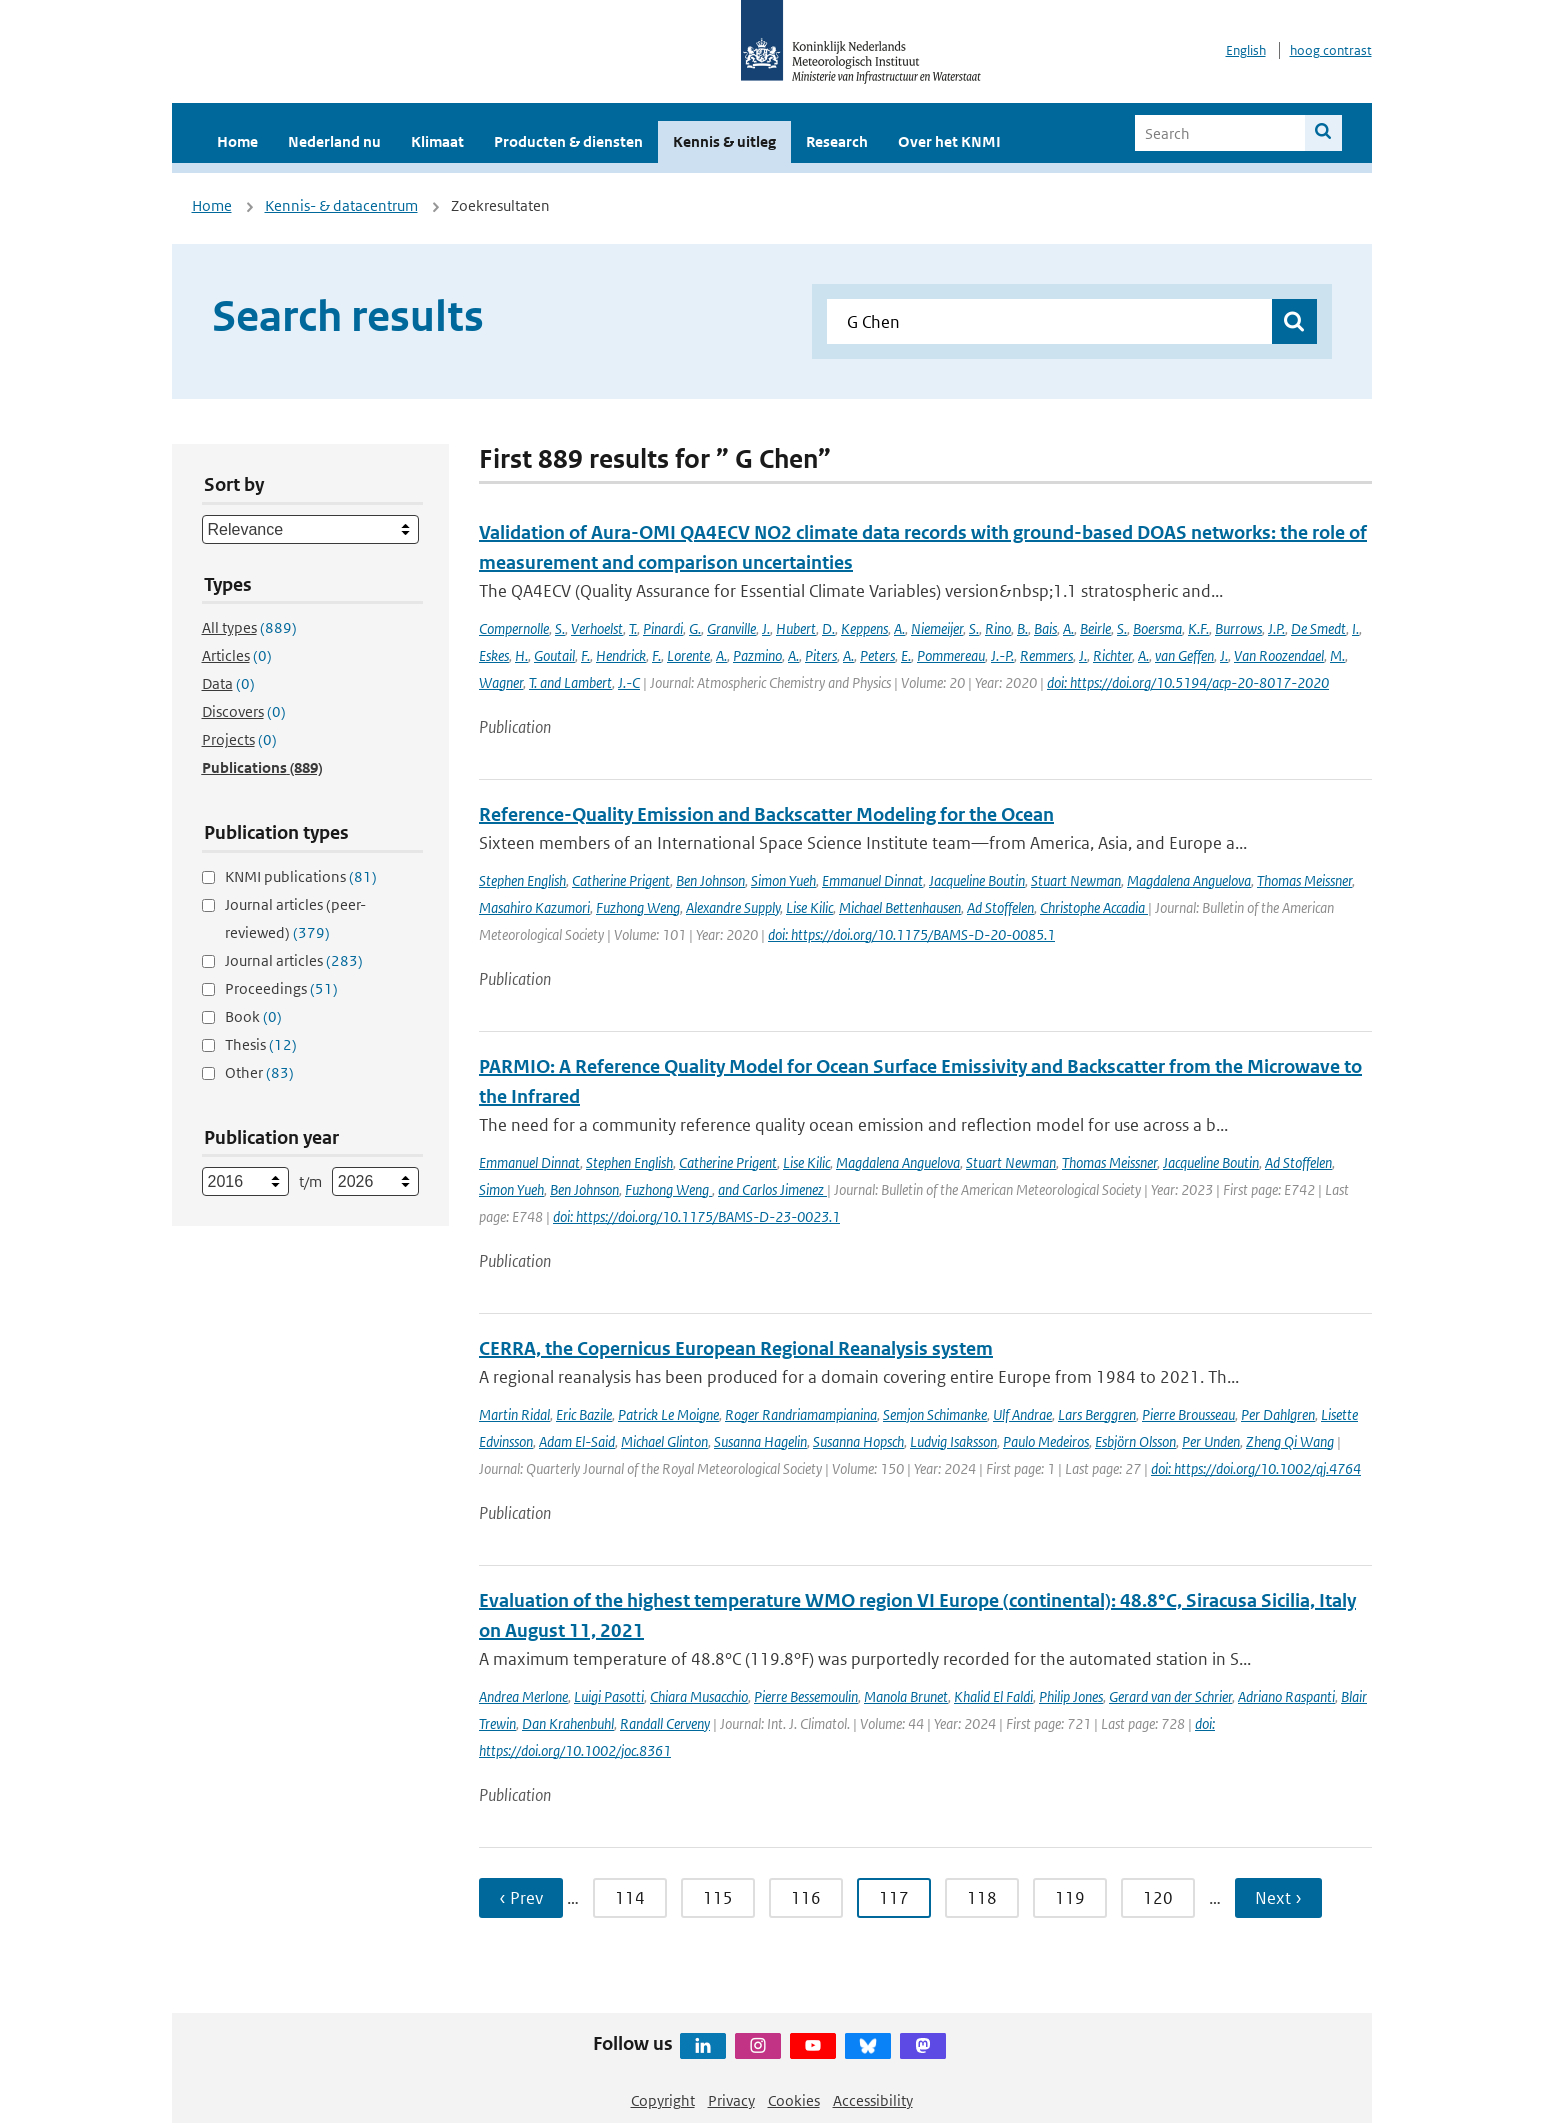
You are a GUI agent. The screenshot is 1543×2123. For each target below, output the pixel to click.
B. (1022, 628)
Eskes (494, 655)
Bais (1045, 628)
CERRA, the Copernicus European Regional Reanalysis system (736, 1348)
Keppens (864, 628)
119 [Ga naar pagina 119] (1070, 1898)
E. (906, 655)
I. (1355, 628)
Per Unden (1211, 1441)
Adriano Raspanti (1286, 1696)
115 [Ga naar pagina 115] (718, 1898)
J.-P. (1002, 655)
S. (560, 628)
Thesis (261, 1044)
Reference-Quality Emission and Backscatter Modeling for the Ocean (766, 814)
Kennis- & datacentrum (341, 205)
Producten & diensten (568, 141)
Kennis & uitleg (724, 141)
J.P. (1276, 628)
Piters (821, 655)
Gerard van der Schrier (1170, 1696)
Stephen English (522, 880)
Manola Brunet (906, 1696)
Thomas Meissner (1304, 880)
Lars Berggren (1097, 1414)
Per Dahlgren (1278, 1414)
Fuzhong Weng (638, 907)
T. (633, 628)
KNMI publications (301, 876)
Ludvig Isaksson (953, 1441)
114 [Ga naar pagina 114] (630, 1898)
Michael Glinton (664, 1441)
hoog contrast (1331, 50)
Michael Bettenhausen (900, 907)
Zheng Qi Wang (1290, 1441)
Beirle (1095, 628)
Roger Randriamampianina (801, 1414)
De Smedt (1318, 628)
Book (253, 1016)
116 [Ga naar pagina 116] (806, 1898)
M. (1337, 655)
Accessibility (873, 2100)
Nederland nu (334, 141)
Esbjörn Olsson (1135, 1441)
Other (259, 1072)
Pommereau (951, 655)
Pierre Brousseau (1188, 1414)
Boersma (1157, 628)
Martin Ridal (514, 1414)
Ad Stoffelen (1000, 907)
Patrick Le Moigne (668, 1414)
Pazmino (757, 655)
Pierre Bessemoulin (806, 1696)
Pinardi (663, 628)
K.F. (1198, 628)
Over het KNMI (949, 141)
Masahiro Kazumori (534, 907)
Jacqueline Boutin (977, 880)
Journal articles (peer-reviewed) (295, 918)
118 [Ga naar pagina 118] (982, 1898)
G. (695, 628)
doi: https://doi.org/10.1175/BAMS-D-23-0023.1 (696, 1216)
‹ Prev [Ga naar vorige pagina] (521, 1898)
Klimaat (437, 141)
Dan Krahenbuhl (568, 1723)
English (1246, 50)
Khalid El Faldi (993, 1696)
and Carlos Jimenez (772, 1189)
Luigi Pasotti (609, 1696)
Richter (1112, 655)
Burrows (1238, 628)
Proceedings (281, 988)
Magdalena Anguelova (1189, 880)
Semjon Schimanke (935, 1414)
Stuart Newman (1076, 880)
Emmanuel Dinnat (872, 880)
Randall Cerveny (665, 1723)
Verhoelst (597, 628)
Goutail (554, 655)
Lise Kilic (809, 907)
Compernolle (514, 628)
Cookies (794, 2100)
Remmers (1046, 655)
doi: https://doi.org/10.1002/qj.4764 (1256, 1468)
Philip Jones (1071, 1696)
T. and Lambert (570, 682)
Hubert (796, 628)
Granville (731, 628)
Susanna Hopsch (858, 1441)
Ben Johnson (710, 880)
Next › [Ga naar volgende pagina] (1278, 1898)
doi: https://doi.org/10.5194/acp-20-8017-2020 (1188, 682)
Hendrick (621, 655)
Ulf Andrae (1022, 1414)
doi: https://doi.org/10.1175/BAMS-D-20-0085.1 (911, 934)
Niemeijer (937, 628)
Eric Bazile (584, 1414)
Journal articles (294, 960)
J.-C (629, 682)
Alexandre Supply (733, 907)
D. (828, 628)
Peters (877, 655)
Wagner (501, 682)
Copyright (663, 2100)
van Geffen (1184, 655)
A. (899, 628)
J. (766, 628)
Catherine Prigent (621, 880)
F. (585, 655)
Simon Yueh (783, 880)
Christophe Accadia (1094, 907)
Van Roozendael (1279, 655)
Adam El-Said (577, 1441)
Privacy (731, 2100)
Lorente (688, 655)
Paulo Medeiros (1046, 1441)
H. (521, 655)
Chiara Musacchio (699, 1696)
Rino (998, 628)
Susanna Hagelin (760, 1441)
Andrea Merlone (523, 1696)
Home (237, 141)
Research (837, 141)
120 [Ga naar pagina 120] (1158, 1898)
